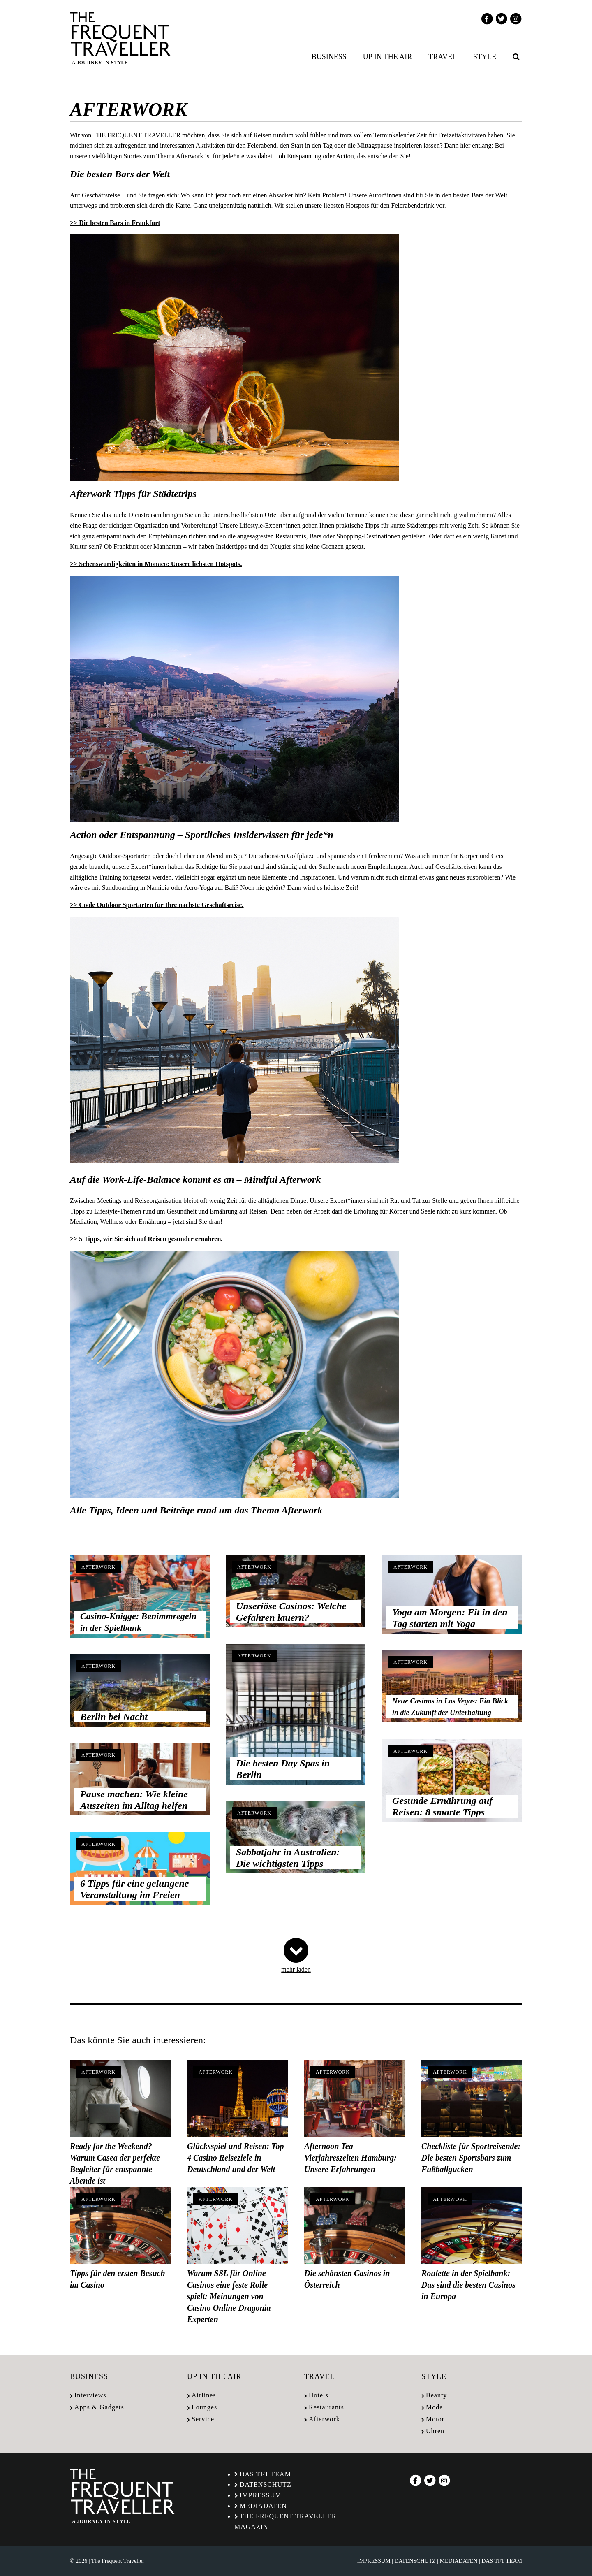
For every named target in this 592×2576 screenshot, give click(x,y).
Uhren (435, 2430)
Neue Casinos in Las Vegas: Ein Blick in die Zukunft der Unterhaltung (450, 1707)
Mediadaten (263, 2505)
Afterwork (98, 1567)
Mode (434, 2407)
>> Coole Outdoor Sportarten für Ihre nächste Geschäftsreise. (156, 904)
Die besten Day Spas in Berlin (283, 1769)
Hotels (318, 2395)
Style (484, 57)
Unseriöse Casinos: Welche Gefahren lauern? (291, 1612)
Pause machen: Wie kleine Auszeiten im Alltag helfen (134, 1800)
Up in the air (387, 57)
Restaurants (326, 2407)
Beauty (436, 2395)
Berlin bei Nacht (114, 1716)
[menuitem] (330, 56)
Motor (435, 2419)
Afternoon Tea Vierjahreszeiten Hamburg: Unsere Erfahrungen (350, 2158)
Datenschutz (265, 2484)
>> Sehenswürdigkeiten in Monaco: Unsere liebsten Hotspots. (156, 563)
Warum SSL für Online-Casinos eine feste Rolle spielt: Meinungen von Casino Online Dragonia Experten (229, 2296)
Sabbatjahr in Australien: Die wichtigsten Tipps (288, 1858)
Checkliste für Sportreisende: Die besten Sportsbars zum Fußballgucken (470, 2158)
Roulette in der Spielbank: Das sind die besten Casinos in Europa (468, 2285)
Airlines (204, 2395)
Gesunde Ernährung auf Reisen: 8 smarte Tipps (442, 1806)
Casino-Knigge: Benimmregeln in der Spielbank (138, 1622)
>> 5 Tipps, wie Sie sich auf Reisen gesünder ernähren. (146, 1238)
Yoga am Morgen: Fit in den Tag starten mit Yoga (450, 1618)
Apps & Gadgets (99, 2407)
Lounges (204, 2407)
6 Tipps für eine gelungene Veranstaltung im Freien (134, 1889)
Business (329, 57)
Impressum (260, 2495)
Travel (442, 57)
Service (203, 2419)
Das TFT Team (265, 2474)
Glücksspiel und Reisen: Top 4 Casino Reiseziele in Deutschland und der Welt (235, 2158)
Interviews (90, 2395)
